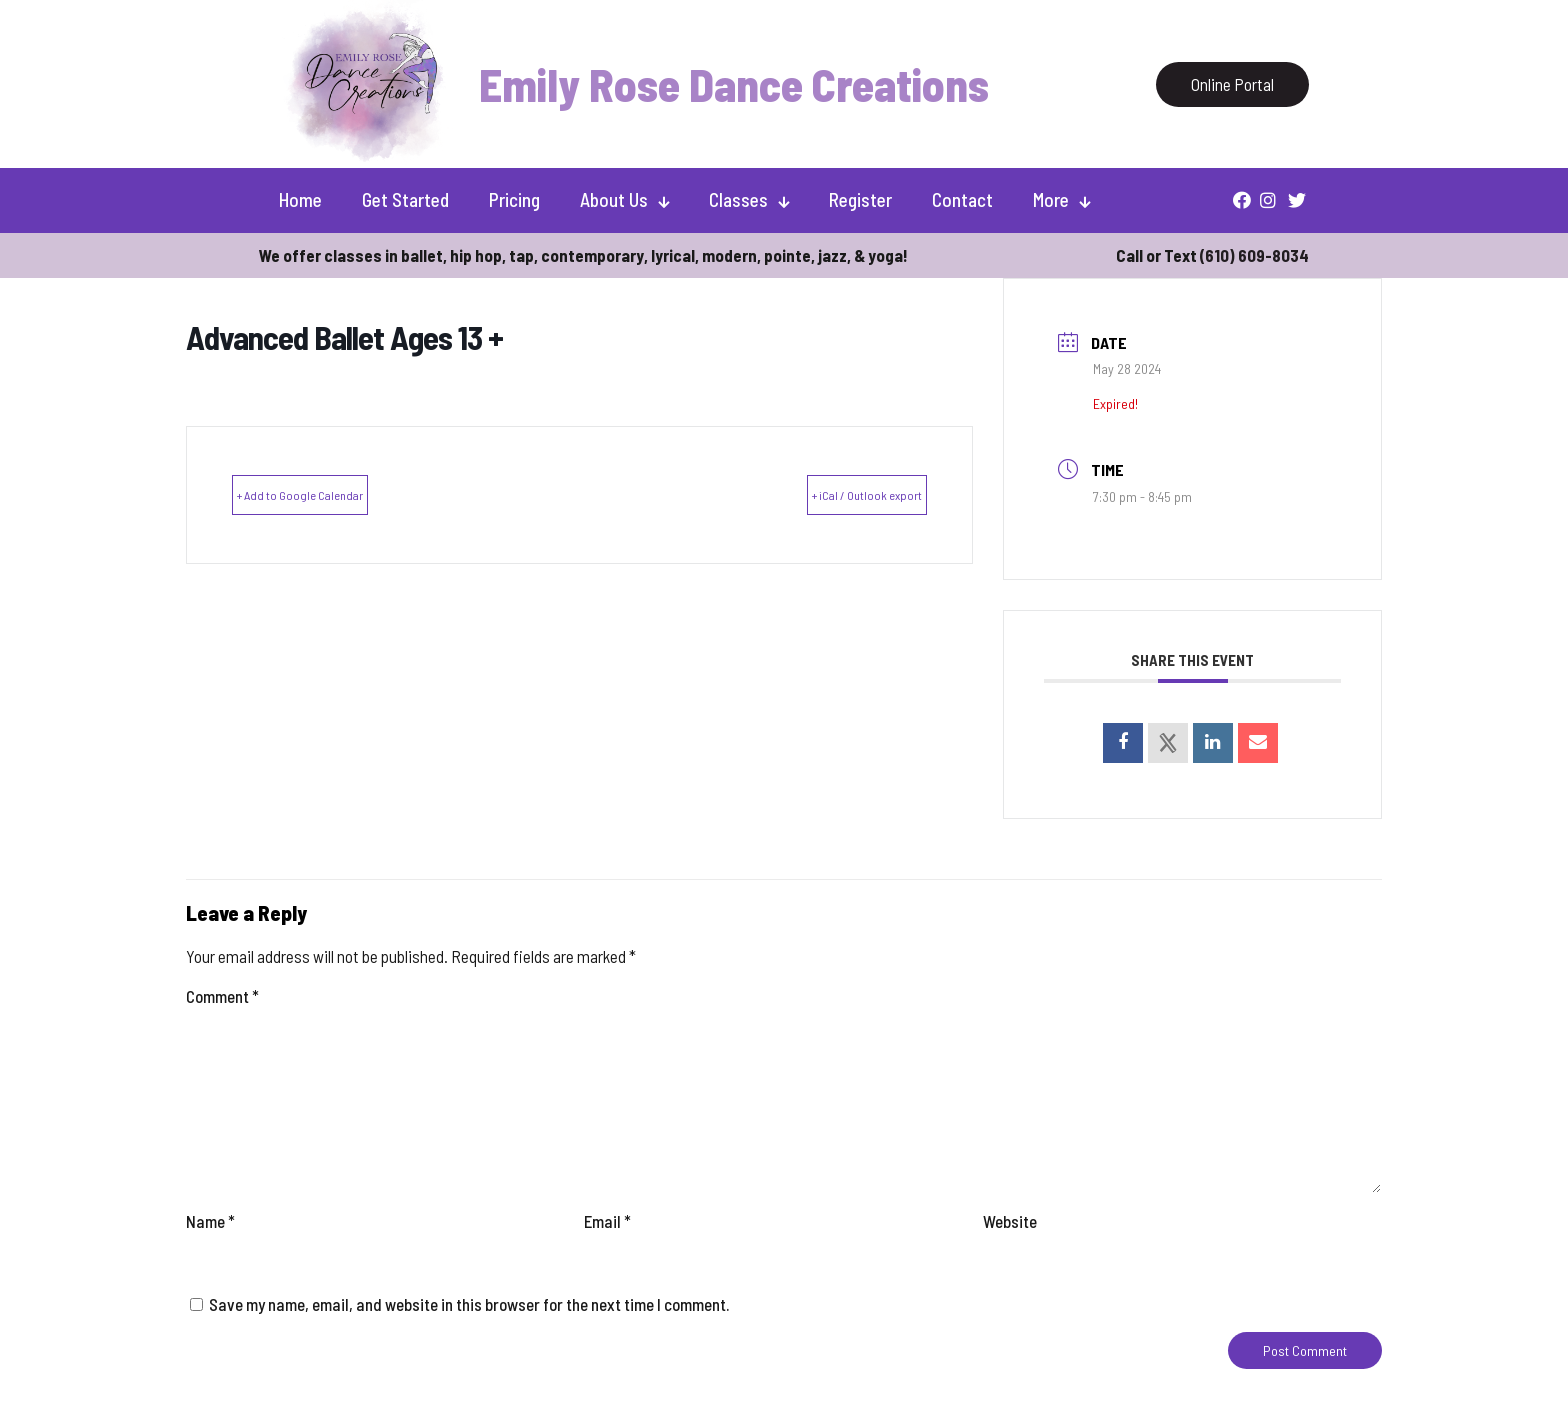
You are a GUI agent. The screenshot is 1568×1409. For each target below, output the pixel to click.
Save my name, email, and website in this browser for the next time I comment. (469, 1304)
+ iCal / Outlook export (834, 494)
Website (1010, 1221)
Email (607, 1221)
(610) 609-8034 (1254, 255)
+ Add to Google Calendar (332, 494)
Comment (222, 996)
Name (210, 1221)
